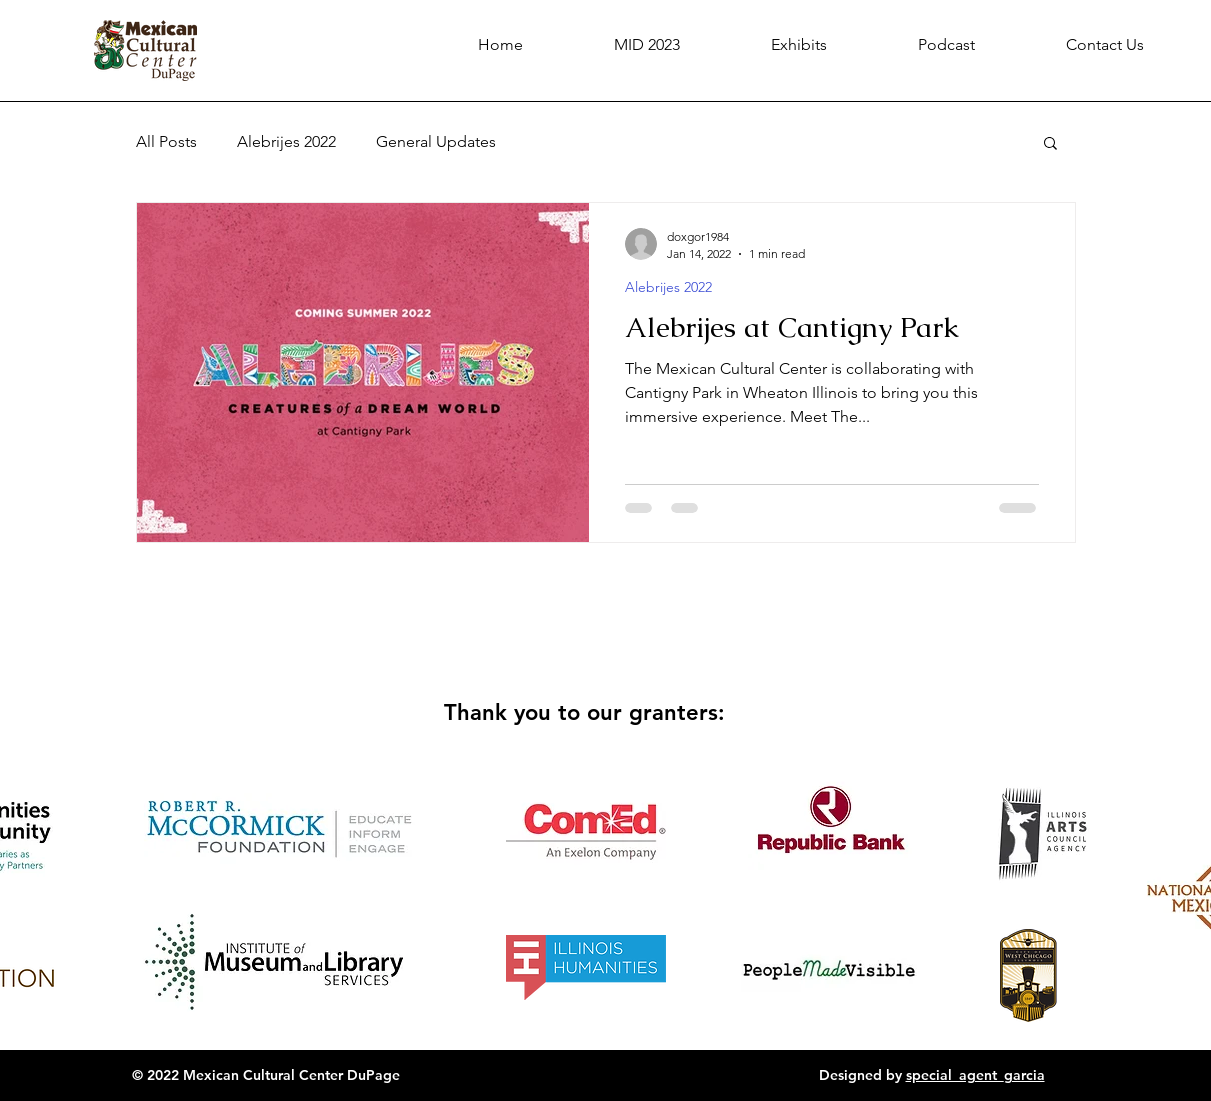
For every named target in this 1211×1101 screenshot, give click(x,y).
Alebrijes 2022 (286, 141)
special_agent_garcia (975, 1075)
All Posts (166, 141)
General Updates (436, 141)
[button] (1050, 144)
